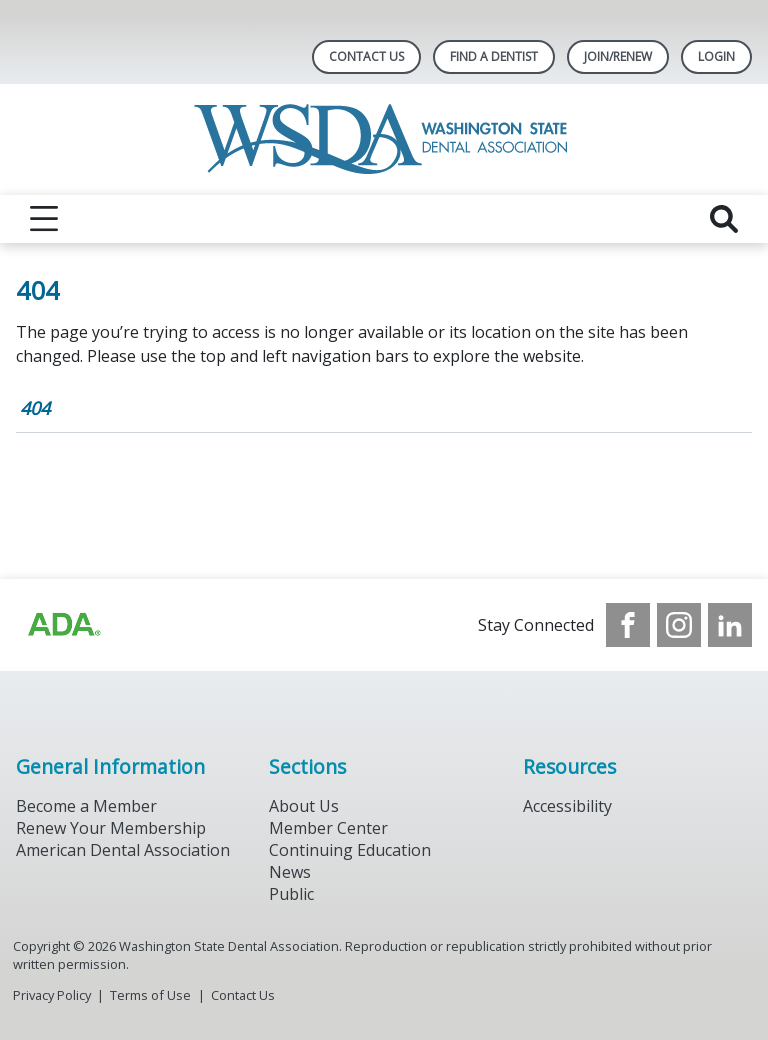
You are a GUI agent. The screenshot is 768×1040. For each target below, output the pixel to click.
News (290, 872)
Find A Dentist (494, 56)
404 (35, 408)
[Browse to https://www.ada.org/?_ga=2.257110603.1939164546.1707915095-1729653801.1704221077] (63, 625)
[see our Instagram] (679, 625)
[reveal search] (724, 219)
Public (291, 894)
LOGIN (716, 56)
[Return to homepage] (384, 139)
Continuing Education (350, 850)
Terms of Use (150, 995)
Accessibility (567, 806)
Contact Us (366, 56)
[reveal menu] (44, 219)
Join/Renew (618, 56)
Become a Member (86, 806)
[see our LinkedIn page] (730, 625)
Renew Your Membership (111, 828)
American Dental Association (123, 850)
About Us (304, 806)
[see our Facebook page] (628, 625)
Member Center (328, 828)
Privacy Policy (52, 995)
